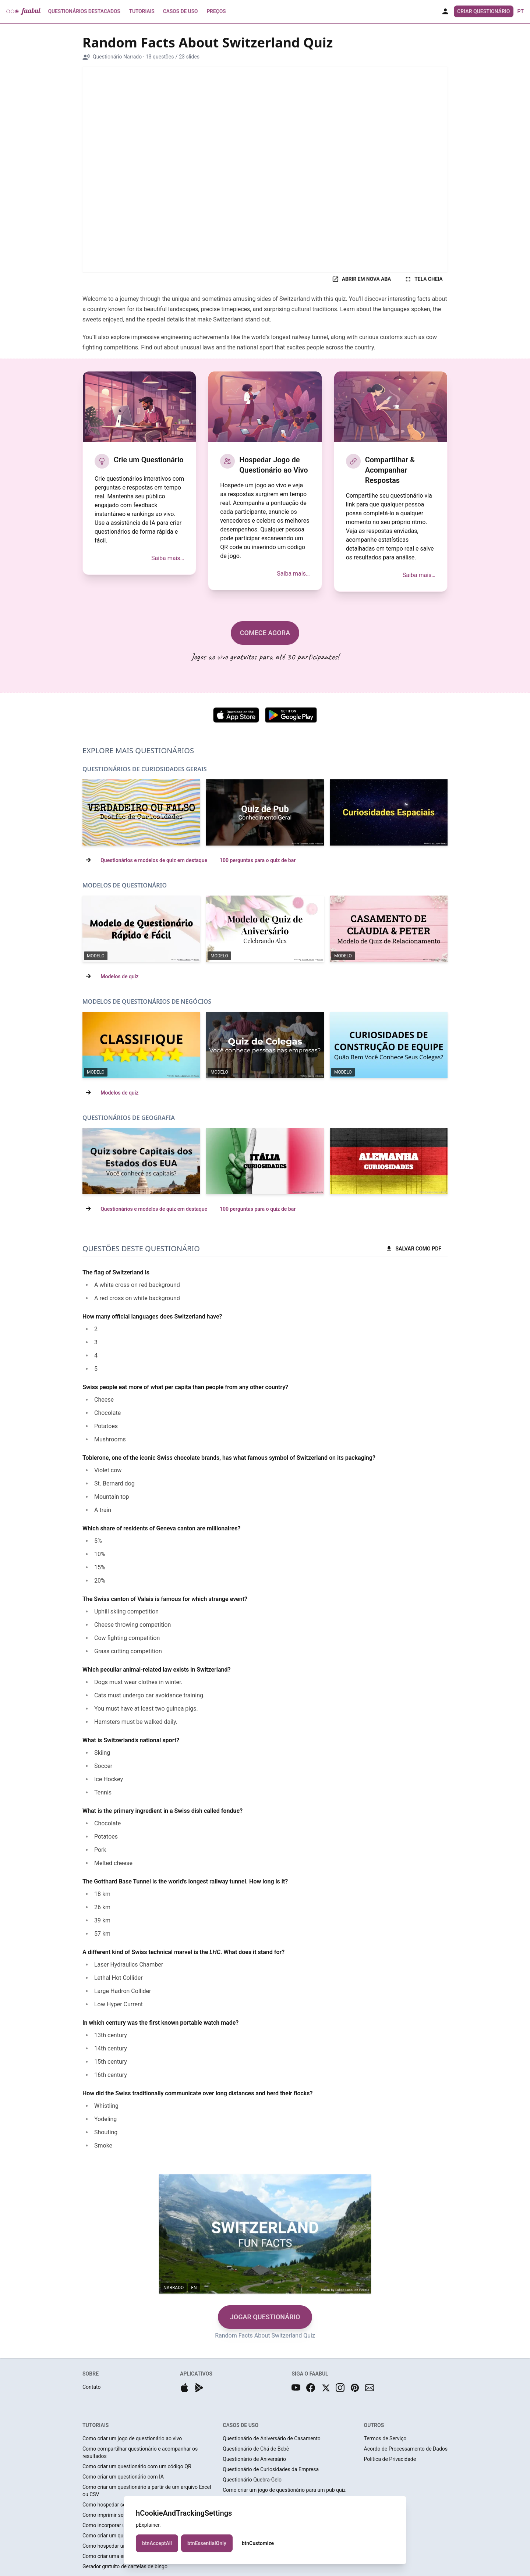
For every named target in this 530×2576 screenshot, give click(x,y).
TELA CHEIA (423, 279)
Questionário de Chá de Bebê (256, 2449)
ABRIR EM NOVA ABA (361, 279)
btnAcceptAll (157, 2543)
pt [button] (520, 11)
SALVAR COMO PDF (413, 1248)
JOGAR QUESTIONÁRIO (265, 2317)
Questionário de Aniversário (254, 2459)
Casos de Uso (180, 11)
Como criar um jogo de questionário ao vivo (132, 2438)
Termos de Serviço (385, 2438)
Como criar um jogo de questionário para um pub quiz (284, 2490)
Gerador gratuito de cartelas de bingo (124, 2566)
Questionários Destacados (84, 11)
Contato (91, 2387)
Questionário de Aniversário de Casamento (272, 2438)
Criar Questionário (483, 11)
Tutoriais (142, 11)
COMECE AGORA (265, 633)
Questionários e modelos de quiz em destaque (153, 860)
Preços (216, 11)
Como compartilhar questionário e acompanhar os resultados (140, 2452)
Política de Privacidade (390, 2459)
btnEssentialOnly (206, 2543)
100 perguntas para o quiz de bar (258, 860)
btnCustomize (258, 2543)
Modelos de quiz (119, 976)
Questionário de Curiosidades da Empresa (271, 2469)
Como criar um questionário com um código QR (136, 2466)
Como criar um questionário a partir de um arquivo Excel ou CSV (146, 2490)
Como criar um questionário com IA (123, 2477)
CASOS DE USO (240, 2425)
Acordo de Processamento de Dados (406, 2449)
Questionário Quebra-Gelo (252, 2480)
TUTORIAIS (95, 2425)
